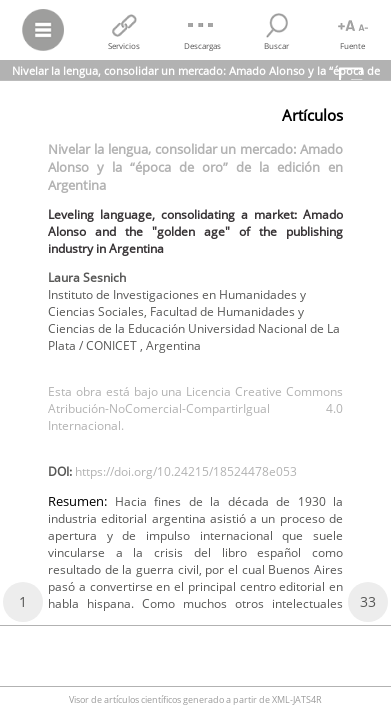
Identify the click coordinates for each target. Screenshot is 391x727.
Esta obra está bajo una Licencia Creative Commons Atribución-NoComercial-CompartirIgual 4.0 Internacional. (195, 408)
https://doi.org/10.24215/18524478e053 (186, 471)
